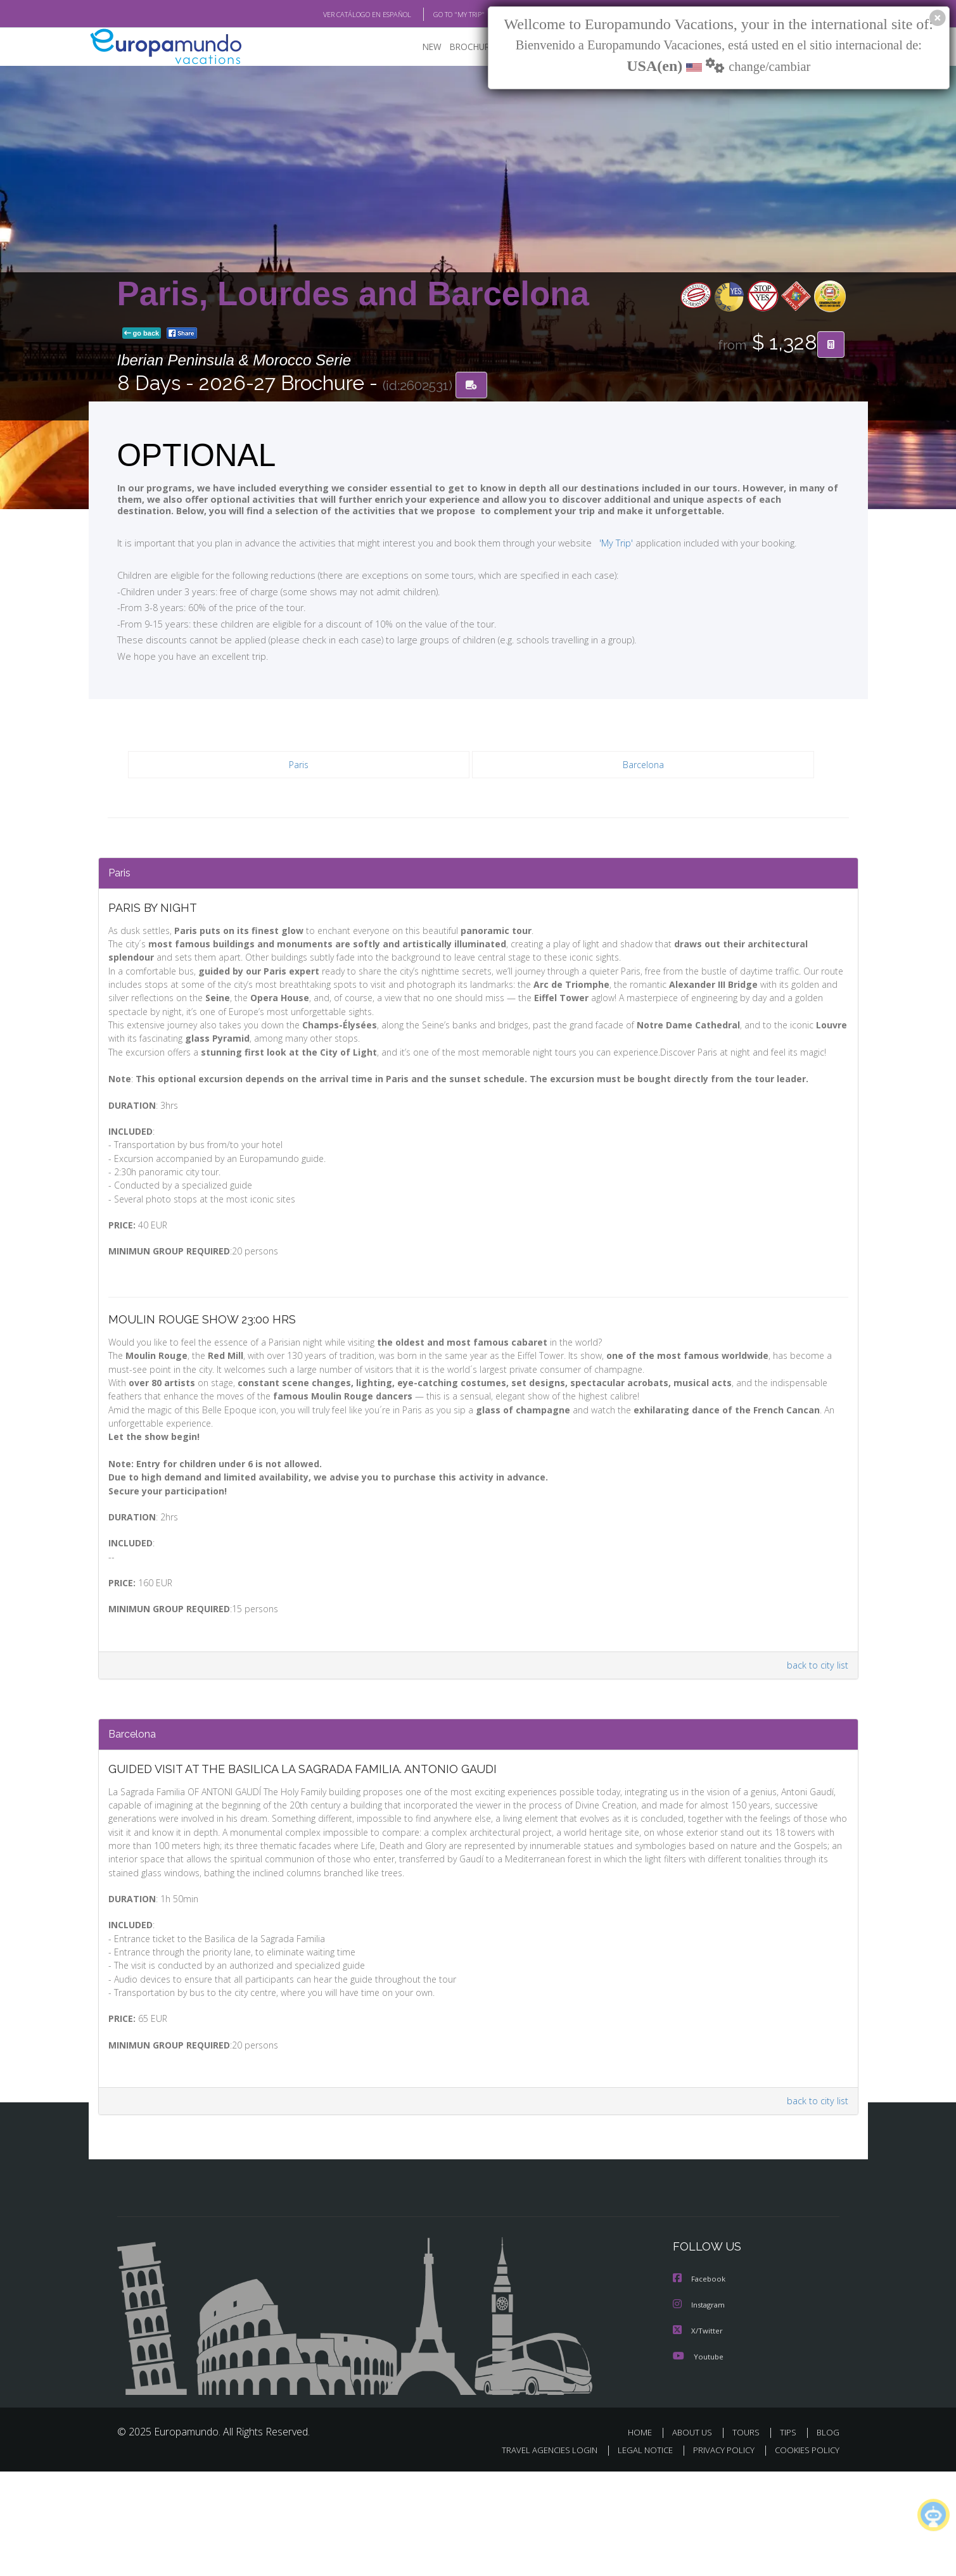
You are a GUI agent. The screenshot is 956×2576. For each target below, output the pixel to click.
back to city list (815, 1737)
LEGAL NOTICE (636, 2555)
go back (142, 334)
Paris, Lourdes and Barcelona (353, 294)
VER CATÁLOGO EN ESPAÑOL (337, 14)
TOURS (748, 2537)
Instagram (700, 2410)
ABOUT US (696, 2537)
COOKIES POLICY (804, 2555)
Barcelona (643, 766)
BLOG (827, 2537)
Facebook (700, 2385)
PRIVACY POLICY (717, 2555)
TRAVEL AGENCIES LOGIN (537, 2555)
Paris (298, 766)
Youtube (698, 2461)
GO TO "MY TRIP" (438, 14)
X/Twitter (698, 2435)
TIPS (790, 2537)
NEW (419, 48)
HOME (644, 2537)
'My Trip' (592, 543)
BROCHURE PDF (472, 48)
